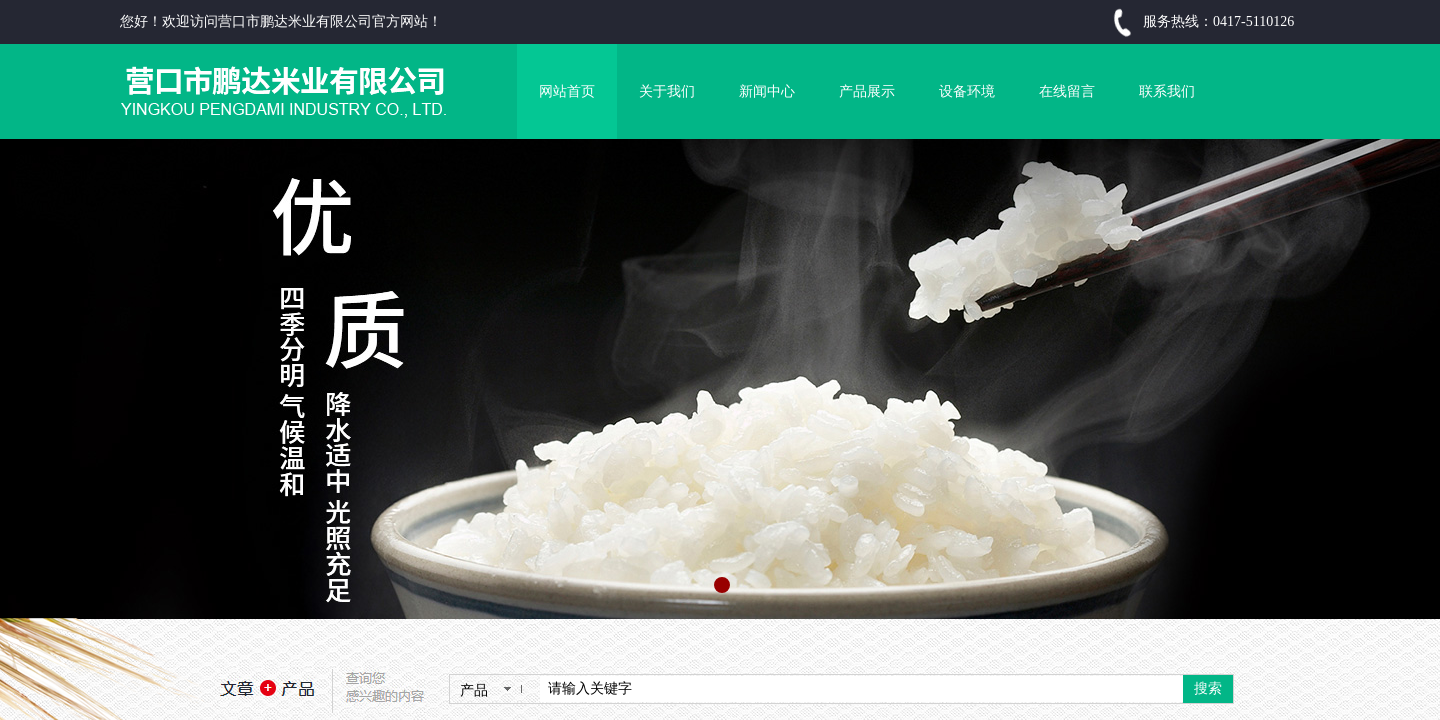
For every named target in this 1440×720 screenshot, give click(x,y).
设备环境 (967, 91)
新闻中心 (767, 91)
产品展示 (867, 91)
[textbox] (861, 689)
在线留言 (1067, 91)
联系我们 (1167, 91)
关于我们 (667, 91)
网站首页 (567, 91)
